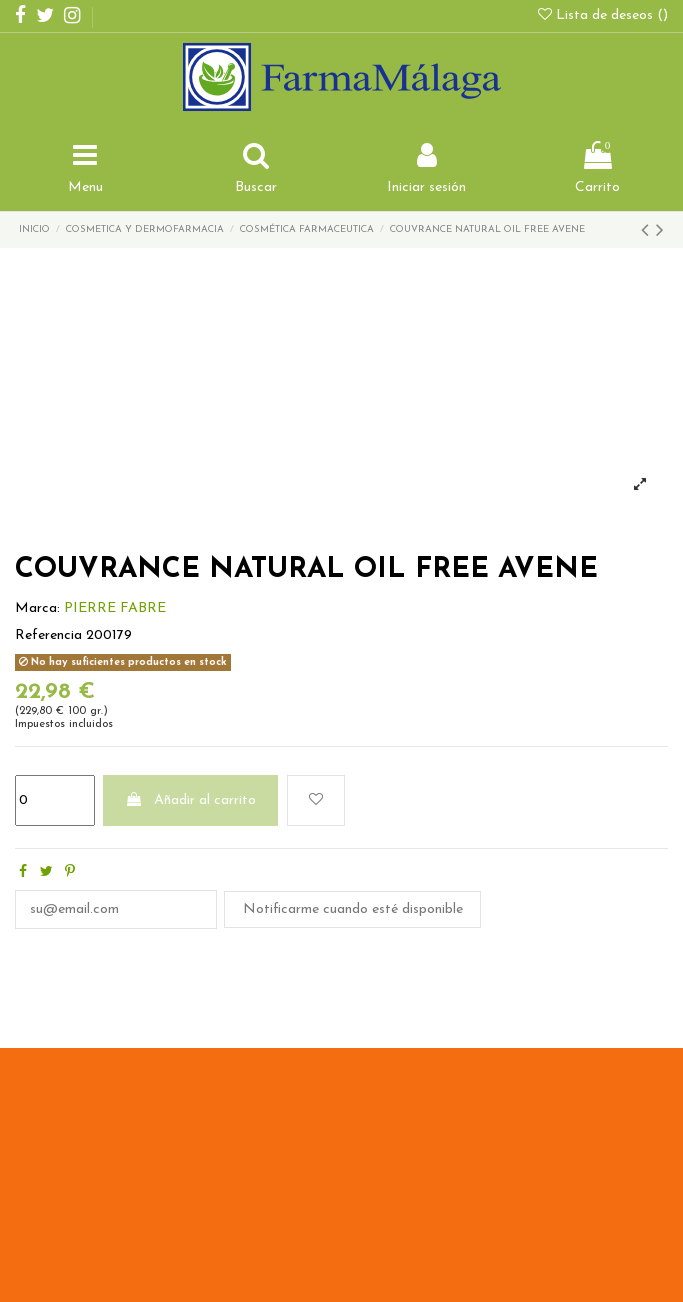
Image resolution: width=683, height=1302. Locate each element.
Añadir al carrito (190, 800)
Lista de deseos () (603, 15)
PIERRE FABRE (115, 608)
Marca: (37, 608)
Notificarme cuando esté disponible (353, 909)
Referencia (48, 635)
